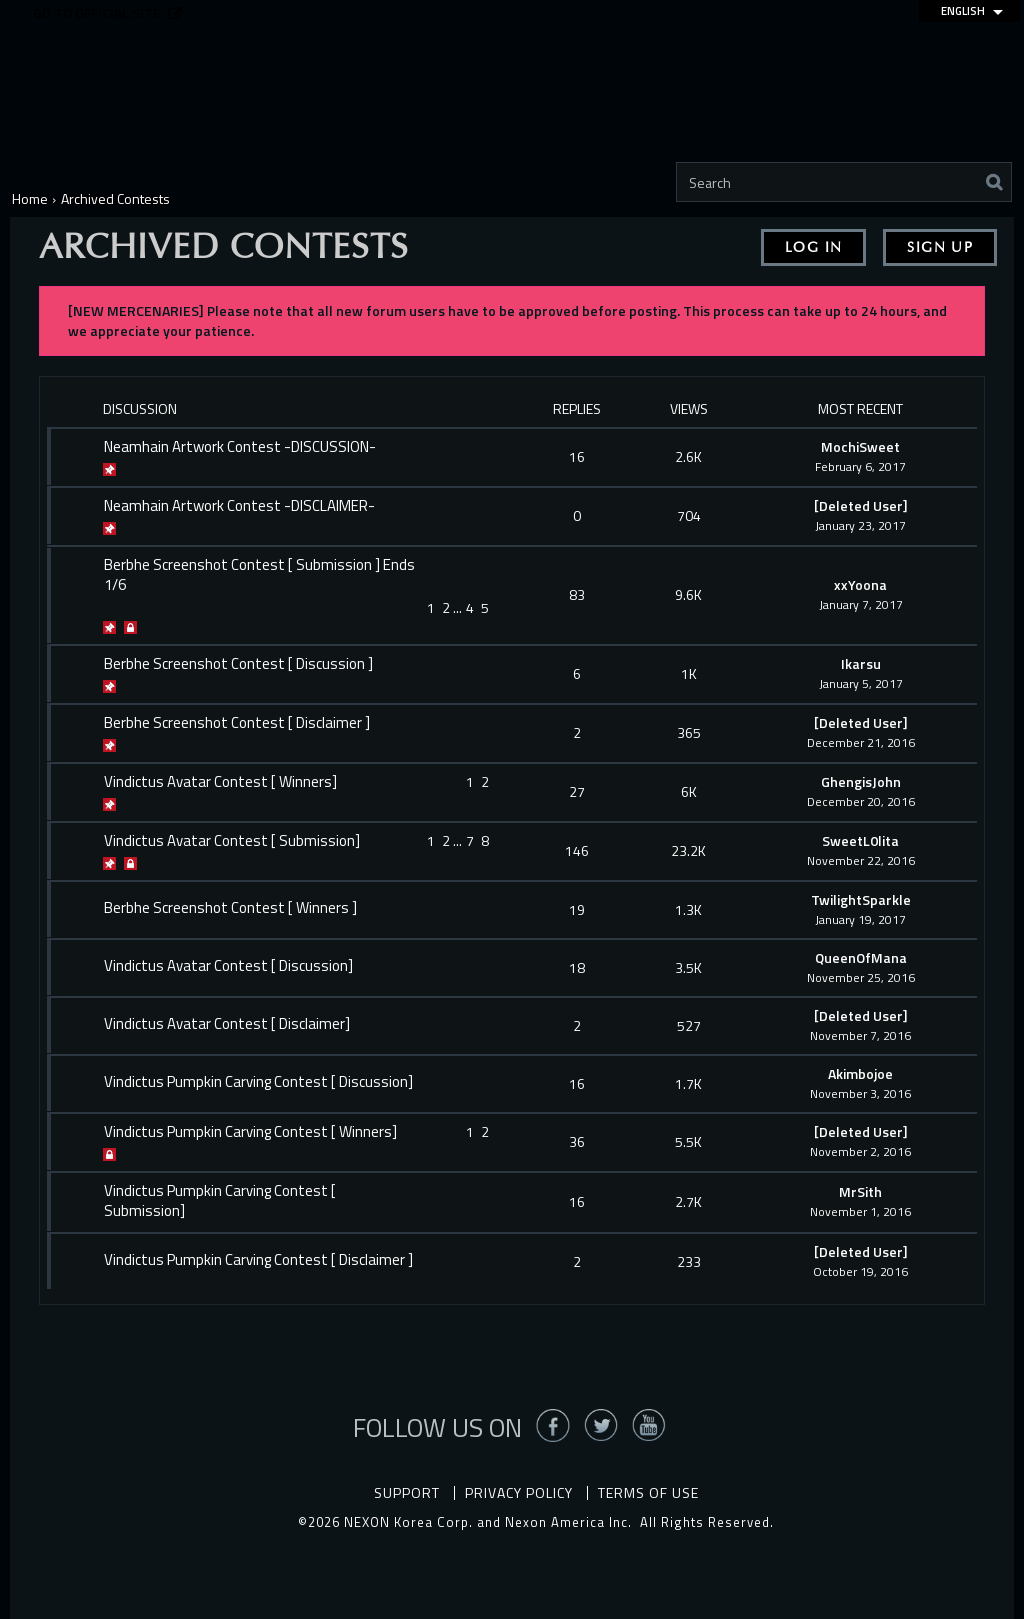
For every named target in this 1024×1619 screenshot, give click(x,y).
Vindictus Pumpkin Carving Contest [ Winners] (250, 1132)
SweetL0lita (860, 840)
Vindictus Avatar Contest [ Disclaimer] (227, 1024)
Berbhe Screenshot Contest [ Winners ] (230, 908)
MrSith (860, 1191)
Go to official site (97, 13)
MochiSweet (860, 446)
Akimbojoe (860, 1073)
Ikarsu (861, 663)
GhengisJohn (861, 781)
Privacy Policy (519, 1492)
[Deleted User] (861, 505)
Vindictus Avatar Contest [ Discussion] (228, 966)
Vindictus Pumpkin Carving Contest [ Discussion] (258, 1082)
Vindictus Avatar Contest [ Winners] (220, 782)
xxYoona (860, 584)
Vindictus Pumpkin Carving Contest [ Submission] (220, 1201)
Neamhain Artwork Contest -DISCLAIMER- (239, 506)
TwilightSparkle (861, 899)
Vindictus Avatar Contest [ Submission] (232, 841)
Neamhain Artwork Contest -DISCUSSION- (240, 447)
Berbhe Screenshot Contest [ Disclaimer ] (237, 723)
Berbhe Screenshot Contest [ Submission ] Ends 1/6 (259, 575)
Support (407, 1492)
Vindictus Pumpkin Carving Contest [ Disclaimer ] (258, 1260)
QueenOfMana (861, 957)
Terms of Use (648, 1492)
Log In (813, 247)
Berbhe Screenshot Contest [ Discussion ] (238, 664)
